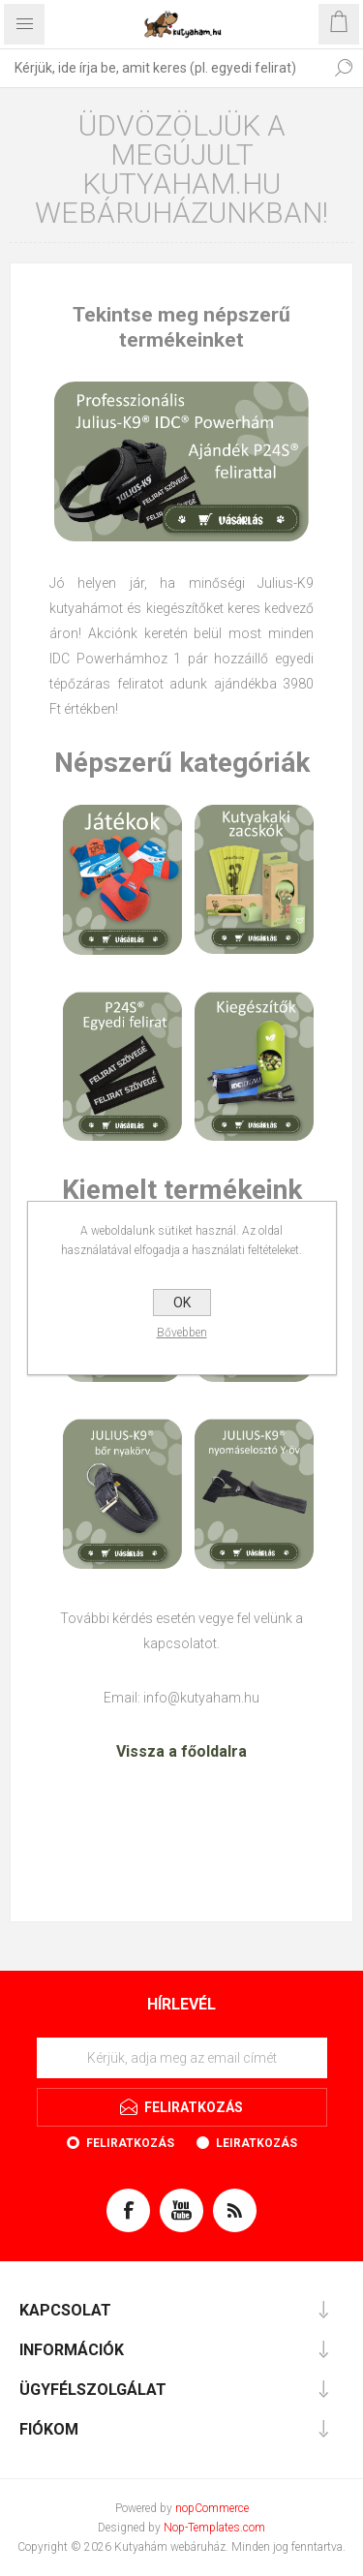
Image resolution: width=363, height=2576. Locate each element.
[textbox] (162, 67)
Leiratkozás (256, 2143)
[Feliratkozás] (182, 2058)
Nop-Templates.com (214, 2527)
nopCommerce (212, 2508)
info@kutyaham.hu (201, 1697)
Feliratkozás (130, 2143)
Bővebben (182, 1332)
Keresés (343, 67)
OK (182, 1302)
